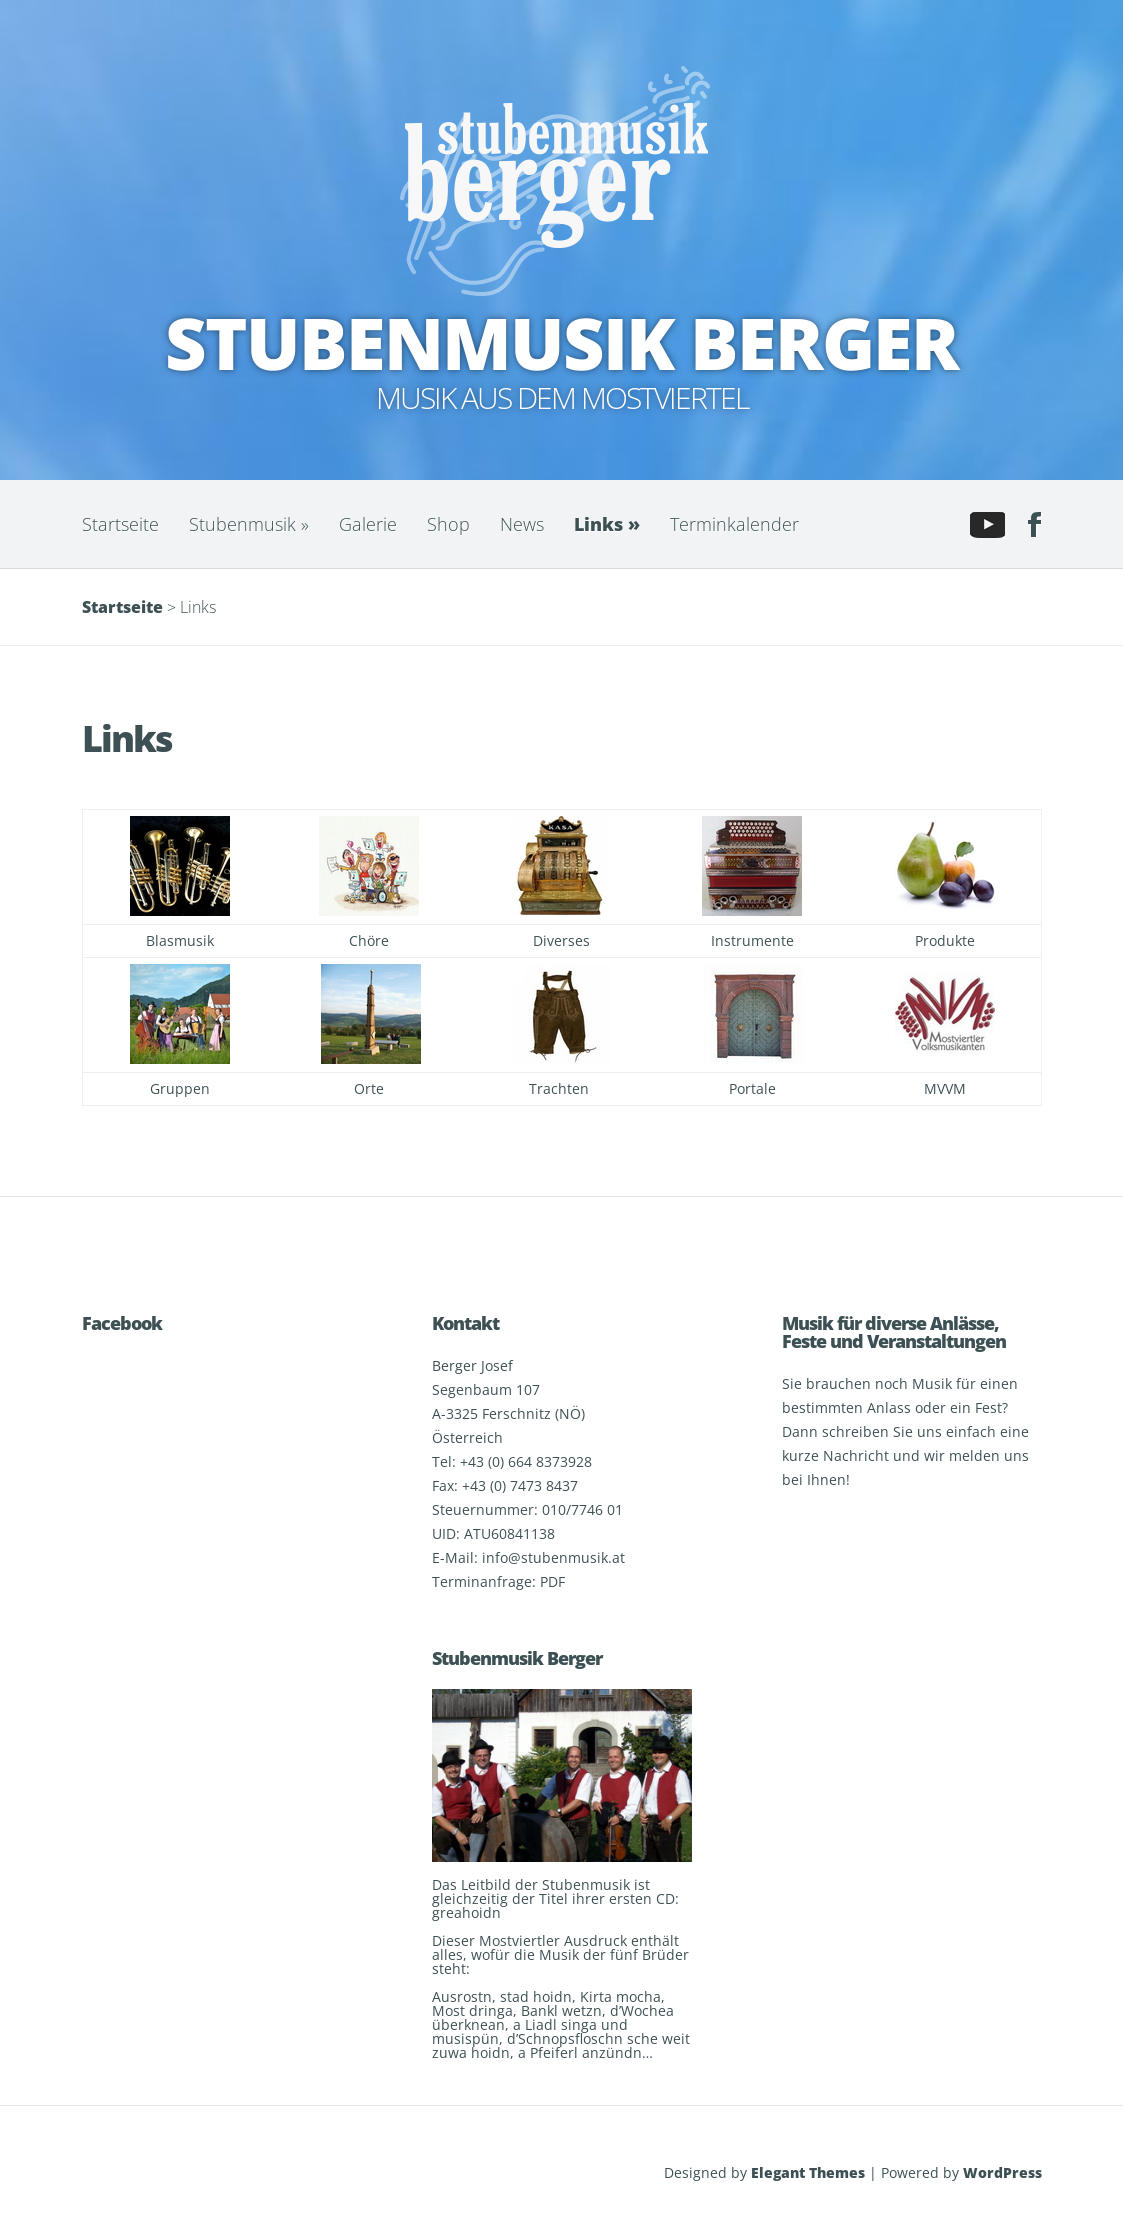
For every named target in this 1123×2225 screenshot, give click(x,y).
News (522, 524)
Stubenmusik (249, 524)
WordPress (1002, 2172)
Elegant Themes (808, 2172)
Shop (448, 524)
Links (607, 524)
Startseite (120, 524)
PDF (552, 1581)
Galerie (368, 524)
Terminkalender (734, 524)
